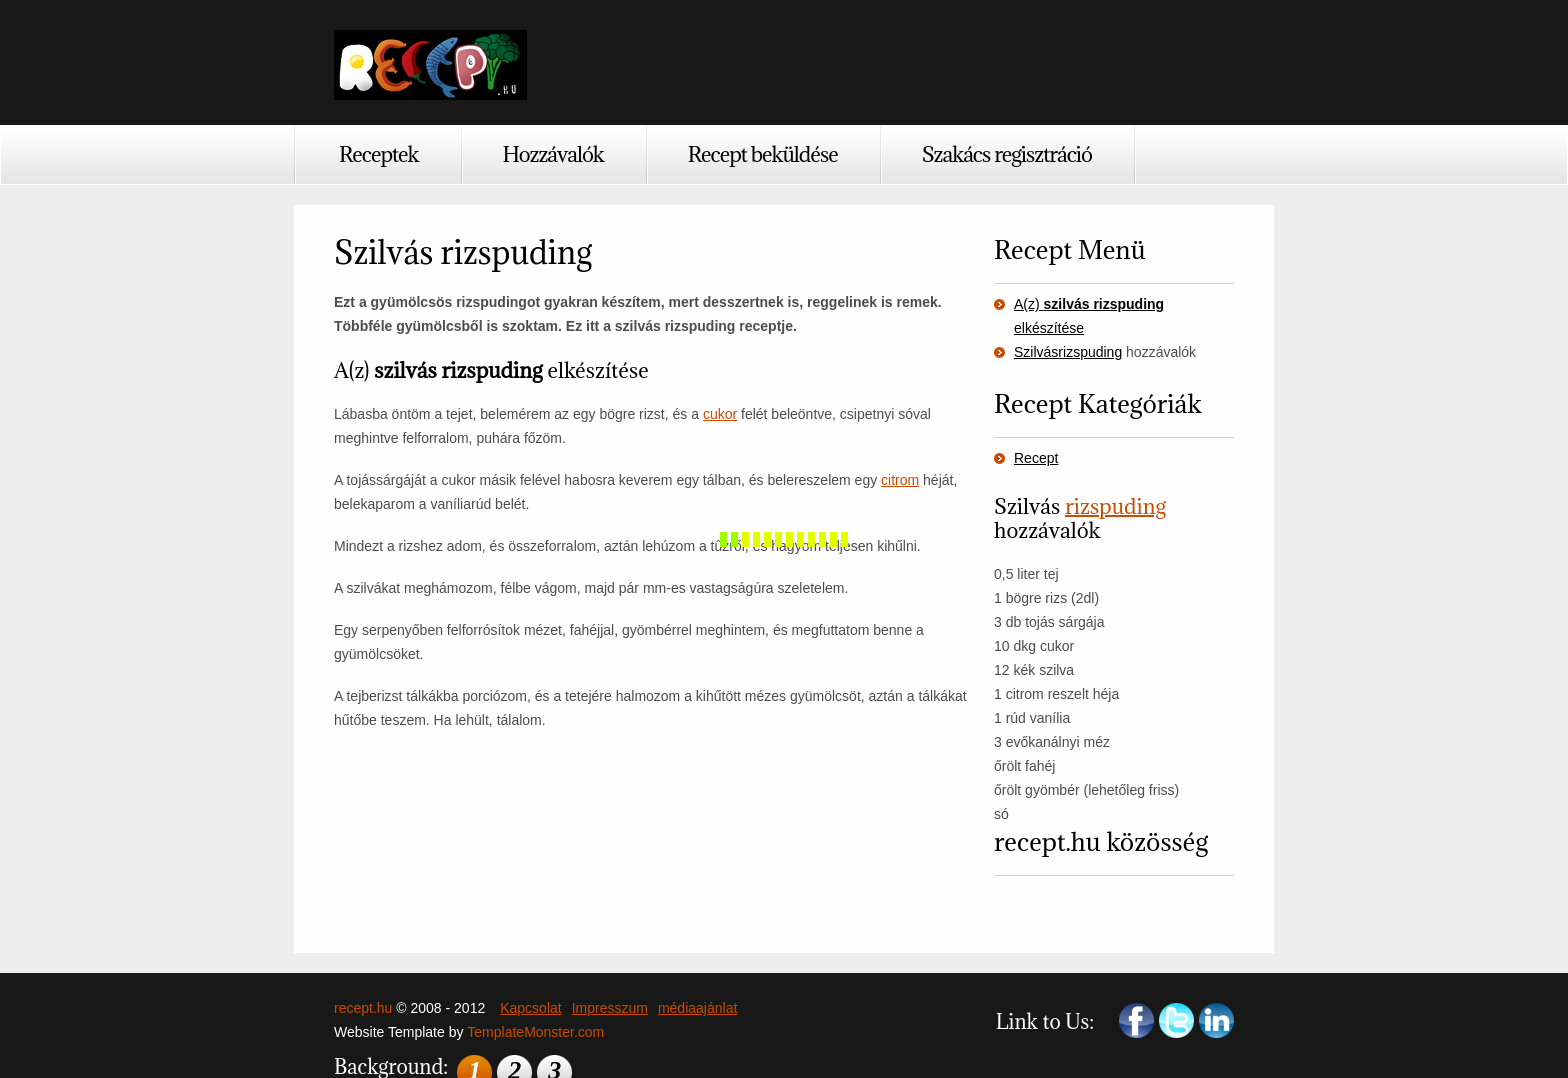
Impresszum (610, 1008)
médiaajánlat (697, 1008)
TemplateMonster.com (535, 1032)
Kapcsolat (530, 1008)
